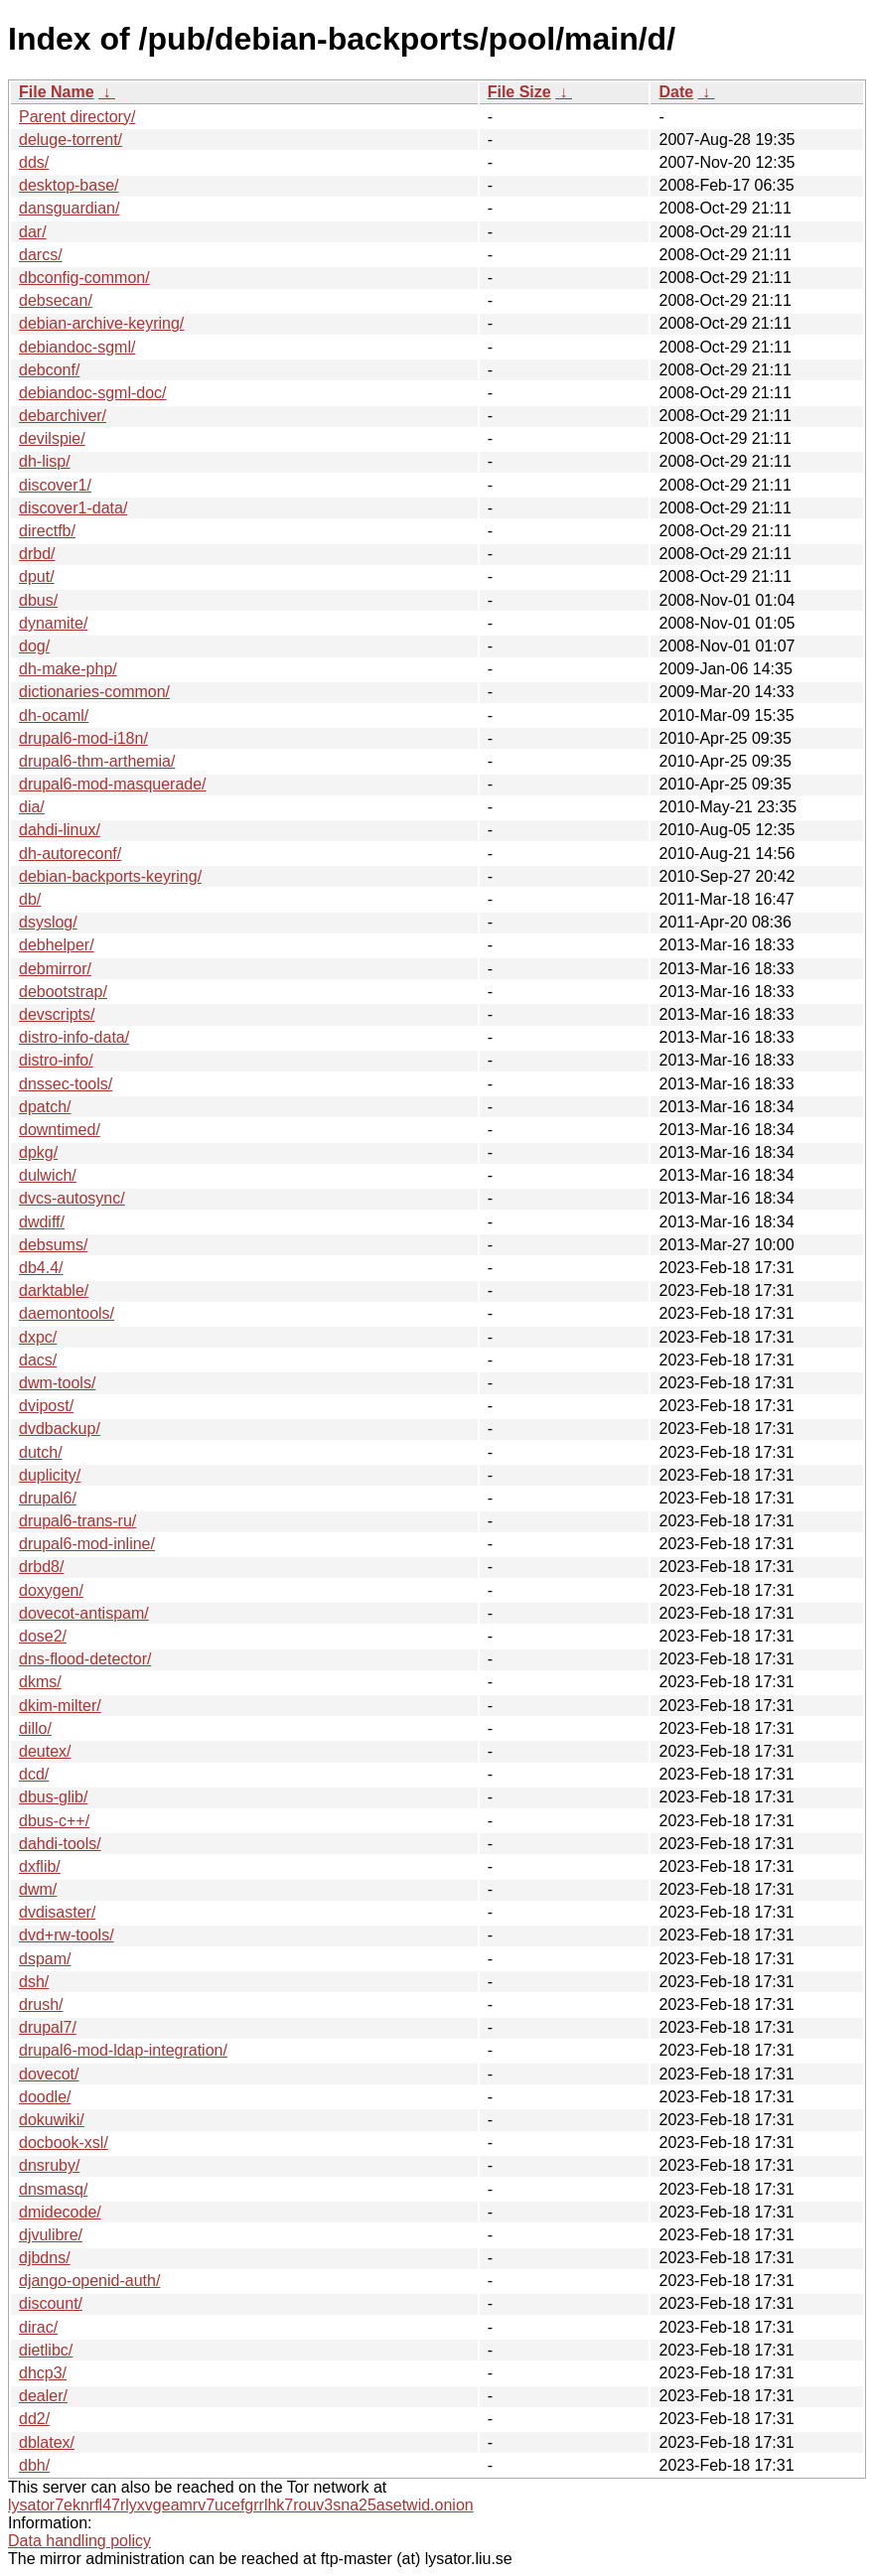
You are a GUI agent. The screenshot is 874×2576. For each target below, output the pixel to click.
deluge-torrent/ (70, 139)
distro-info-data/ (74, 1037)
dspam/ (45, 1958)
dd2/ (34, 2418)
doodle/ (45, 2096)
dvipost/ (46, 1405)
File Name (56, 91)
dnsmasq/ (53, 2189)
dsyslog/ (48, 922)
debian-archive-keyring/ (101, 323)
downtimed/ (59, 1129)
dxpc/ (38, 1337)
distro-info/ (56, 1060)
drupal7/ (47, 2027)
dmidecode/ (60, 2212)
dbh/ (34, 2465)
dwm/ (38, 1889)
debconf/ (49, 369)
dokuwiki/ (51, 2119)
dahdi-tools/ (60, 1843)
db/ (30, 899)
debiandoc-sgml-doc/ (93, 392)
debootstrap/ (63, 991)
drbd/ (37, 553)
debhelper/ (56, 944)
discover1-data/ (73, 508)
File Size (519, 91)
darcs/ (41, 254)
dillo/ (35, 1728)
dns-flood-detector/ (85, 1658)
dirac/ (38, 2327)
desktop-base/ (69, 185)
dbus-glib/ (53, 1797)
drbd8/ (41, 1566)
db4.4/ (41, 1267)
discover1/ (55, 485)
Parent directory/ (77, 116)
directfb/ (47, 530)
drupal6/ (47, 1498)
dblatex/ (46, 2442)
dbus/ (38, 600)
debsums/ (53, 1244)
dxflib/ (40, 1866)
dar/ (33, 231)
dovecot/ (48, 2074)
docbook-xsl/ (63, 2142)
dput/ (37, 576)
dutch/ (41, 1452)
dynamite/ (53, 623)
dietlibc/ (46, 2350)
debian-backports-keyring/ (110, 876)
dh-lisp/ (45, 461)
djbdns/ (45, 2257)
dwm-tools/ (57, 1382)
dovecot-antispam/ (84, 1613)
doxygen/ (51, 1590)
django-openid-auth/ (89, 2280)
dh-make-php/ (68, 668)
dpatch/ (45, 1106)
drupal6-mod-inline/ (87, 1543)
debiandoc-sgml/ (77, 347)
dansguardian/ (69, 208)
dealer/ (43, 2395)
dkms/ (40, 1681)
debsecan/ (55, 300)
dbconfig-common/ (84, 277)
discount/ (50, 2303)
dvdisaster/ (57, 1912)
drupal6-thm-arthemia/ (97, 761)
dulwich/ (47, 1175)
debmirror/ (55, 968)
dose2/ (43, 1636)
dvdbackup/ (59, 1428)
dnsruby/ (49, 2165)
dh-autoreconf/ (70, 853)
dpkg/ (38, 1152)
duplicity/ (49, 1475)
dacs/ (38, 1360)
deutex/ (45, 1751)
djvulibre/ (50, 2234)
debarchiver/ (62, 415)
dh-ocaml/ (53, 715)
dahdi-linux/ (59, 829)
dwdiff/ (42, 1222)
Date (675, 91)
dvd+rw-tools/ (66, 1935)
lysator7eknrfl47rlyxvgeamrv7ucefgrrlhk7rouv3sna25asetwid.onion (241, 2505)
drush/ (41, 2004)
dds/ (34, 162)
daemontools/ (66, 1313)
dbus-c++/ (54, 1820)
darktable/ (53, 1290)
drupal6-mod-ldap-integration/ (123, 2050)
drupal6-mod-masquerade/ (113, 784)
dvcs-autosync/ (72, 1198)
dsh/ (34, 1981)
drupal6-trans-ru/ (77, 1520)
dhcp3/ (43, 2372)
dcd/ (34, 1774)
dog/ (34, 646)
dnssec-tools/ (65, 1083)
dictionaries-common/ (94, 691)
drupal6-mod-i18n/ (83, 738)
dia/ (32, 806)
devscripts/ (56, 1014)
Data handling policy (79, 2540)
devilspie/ (52, 438)
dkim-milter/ (60, 1705)
